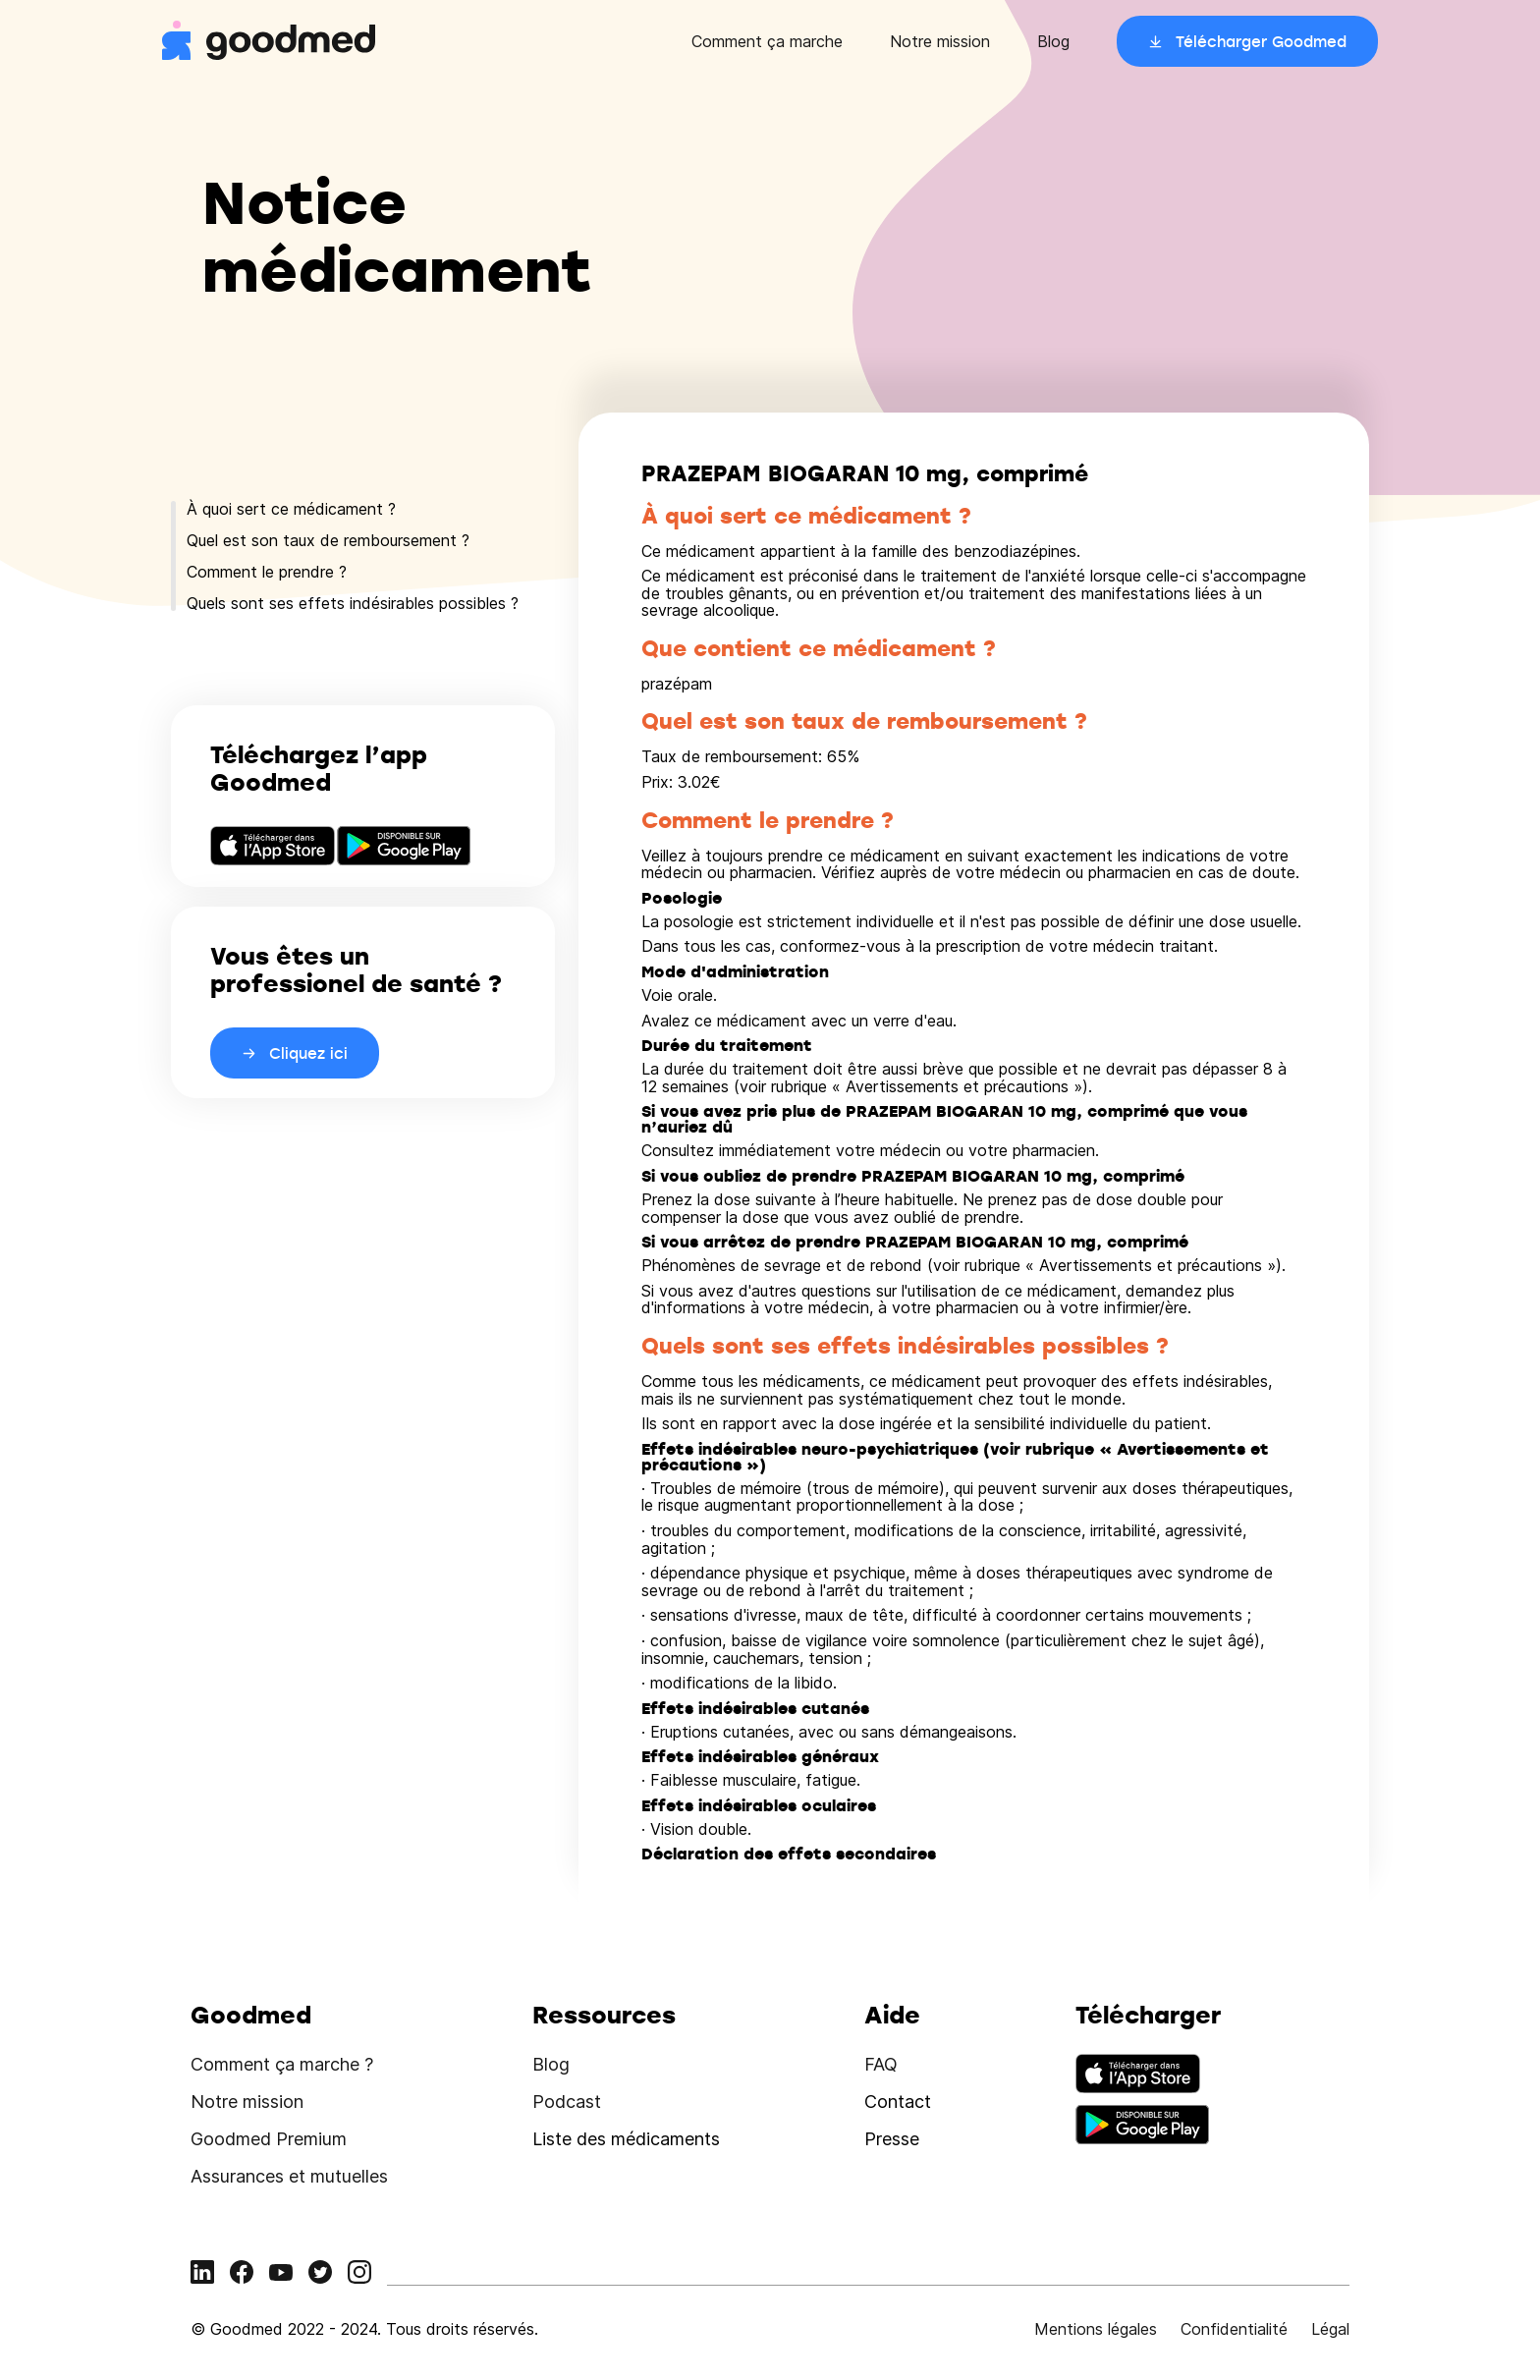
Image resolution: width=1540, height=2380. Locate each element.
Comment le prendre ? (267, 572)
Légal (1330, 2329)
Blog (1053, 41)
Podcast (566, 2101)
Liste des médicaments (626, 2139)
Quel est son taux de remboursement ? (328, 540)
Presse (891, 2139)
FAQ (881, 2064)
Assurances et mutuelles (289, 2176)
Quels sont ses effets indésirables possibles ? (353, 603)
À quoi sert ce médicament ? (291, 509)
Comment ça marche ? (282, 2064)
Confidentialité (1234, 2329)
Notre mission (940, 41)
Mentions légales (1095, 2329)
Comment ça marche (767, 41)
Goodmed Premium (269, 2139)
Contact (897, 2101)
